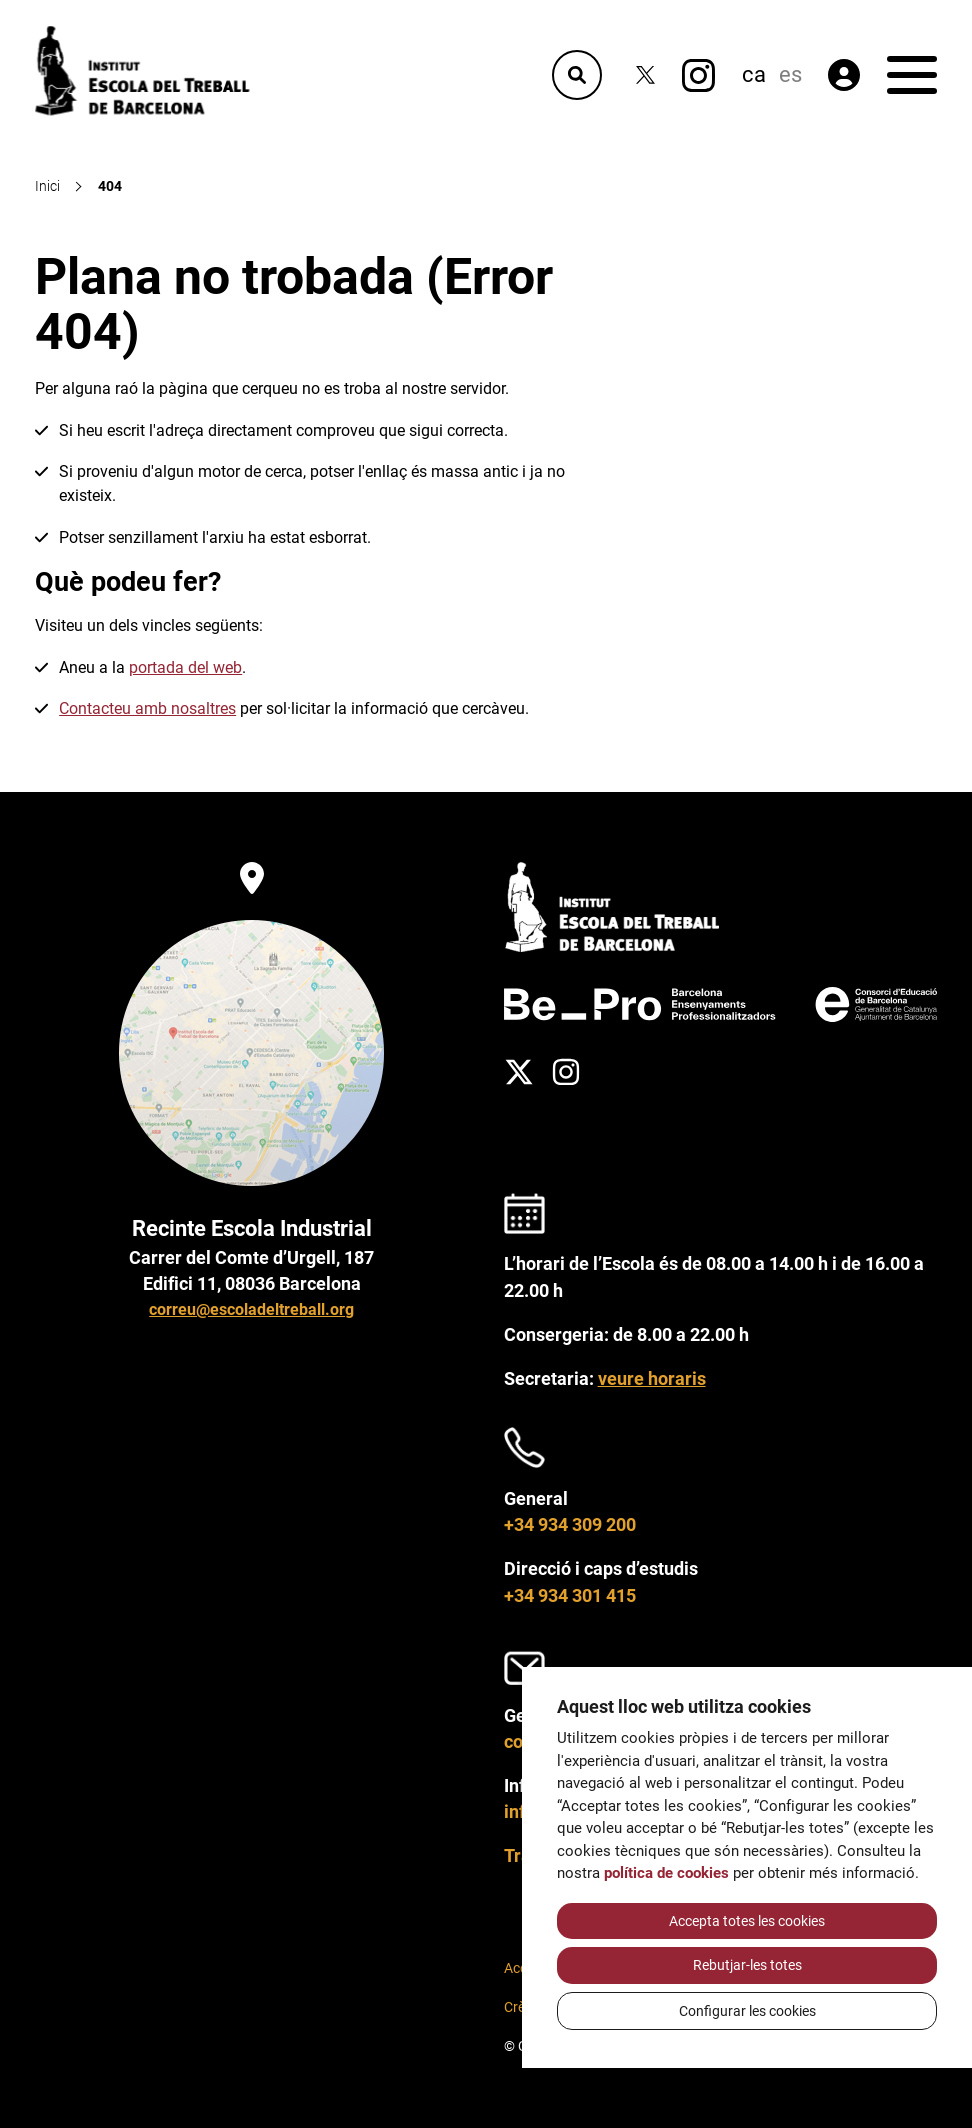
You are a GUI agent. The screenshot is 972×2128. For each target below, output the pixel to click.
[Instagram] (698, 75)
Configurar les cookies (747, 2011)
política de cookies (666, 1873)
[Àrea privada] (844, 75)
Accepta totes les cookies (747, 1921)
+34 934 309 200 (570, 1525)
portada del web (185, 667)
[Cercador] (577, 75)
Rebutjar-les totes (747, 1965)
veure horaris (652, 1379)
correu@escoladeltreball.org (251, 1309)
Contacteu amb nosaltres (147, 708)
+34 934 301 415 (570, 1596)
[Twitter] (645, 75)
